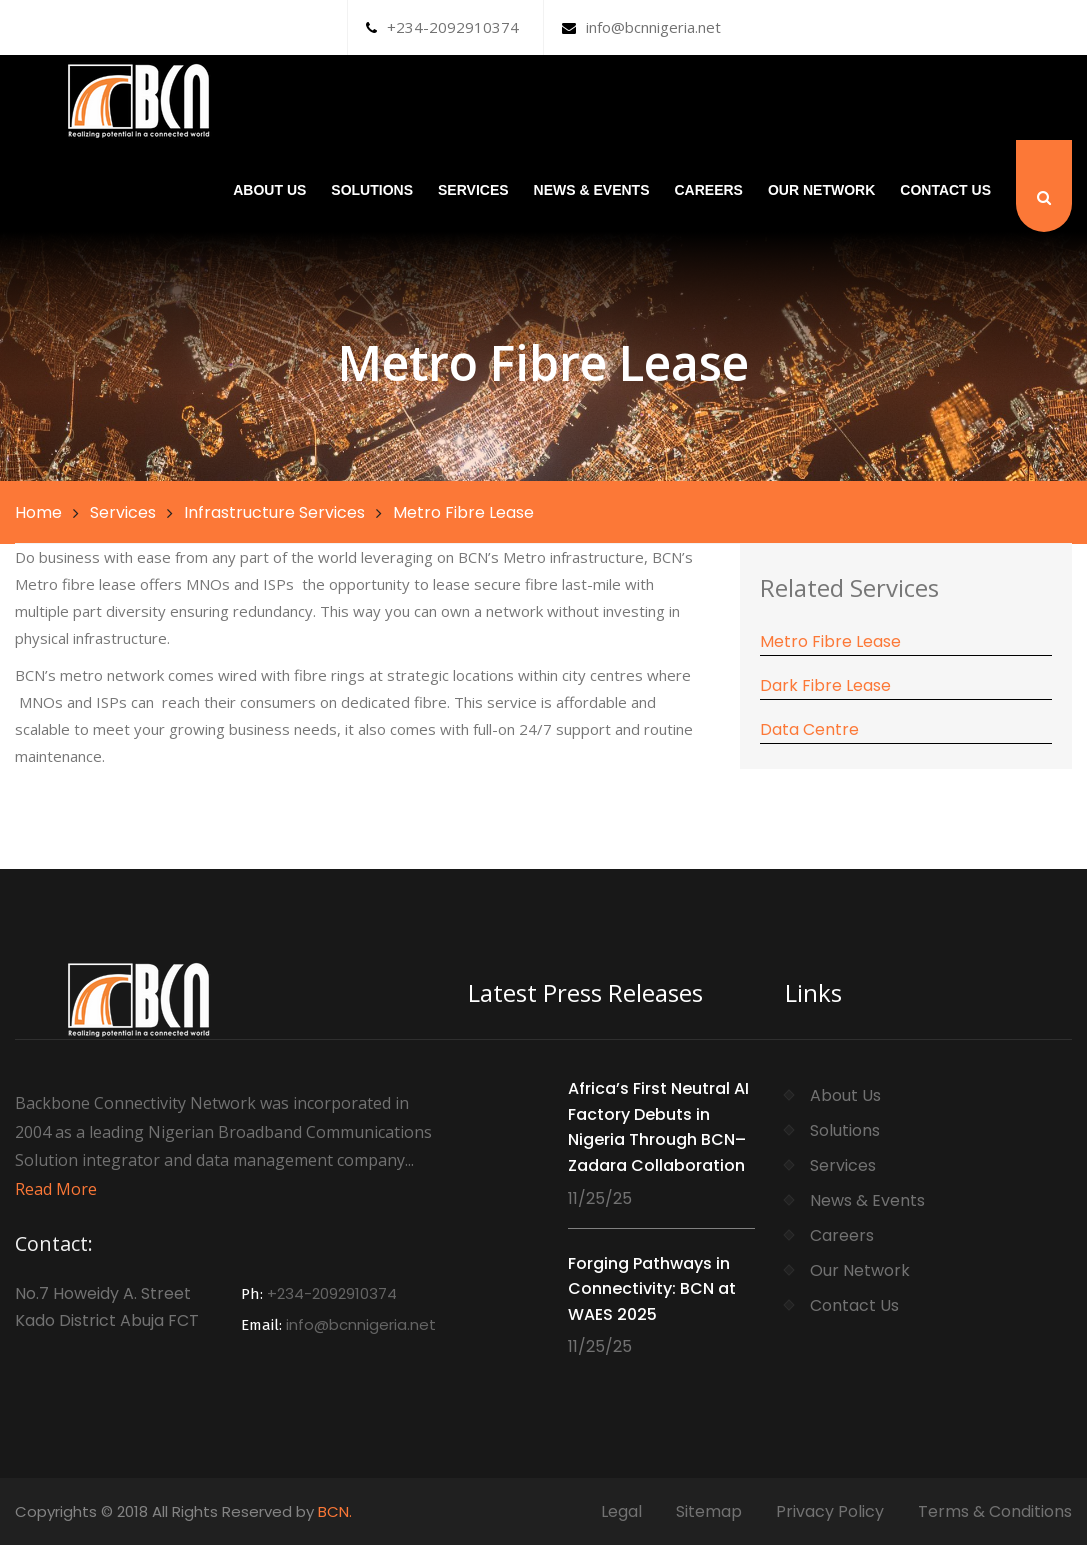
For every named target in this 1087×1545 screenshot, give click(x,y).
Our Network (821, 190)
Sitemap (709, 1511)
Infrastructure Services (274, 512)
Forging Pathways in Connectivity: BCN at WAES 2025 (652, 1289)
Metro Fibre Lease (830, 641)
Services (473, 190)
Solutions (372, 190)
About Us (269, 190)
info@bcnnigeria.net (641, 27)
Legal (621, 1511)
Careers (708, 190)
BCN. (335, 1511)
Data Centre (809, 729)
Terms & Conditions (995, 1511)
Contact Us (945, 190)
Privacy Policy (830, 1511)
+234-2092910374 (442, 27)
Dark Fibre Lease (825, 685)
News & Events (592, 190)
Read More (56, 1189)
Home (38, 512)
